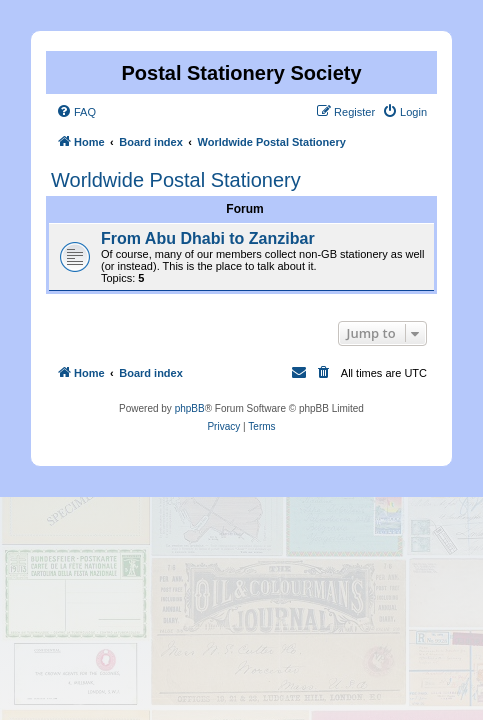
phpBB (190, 408)
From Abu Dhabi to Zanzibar (208, 238)
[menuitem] (76, 112)
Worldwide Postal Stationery (176, 180)
